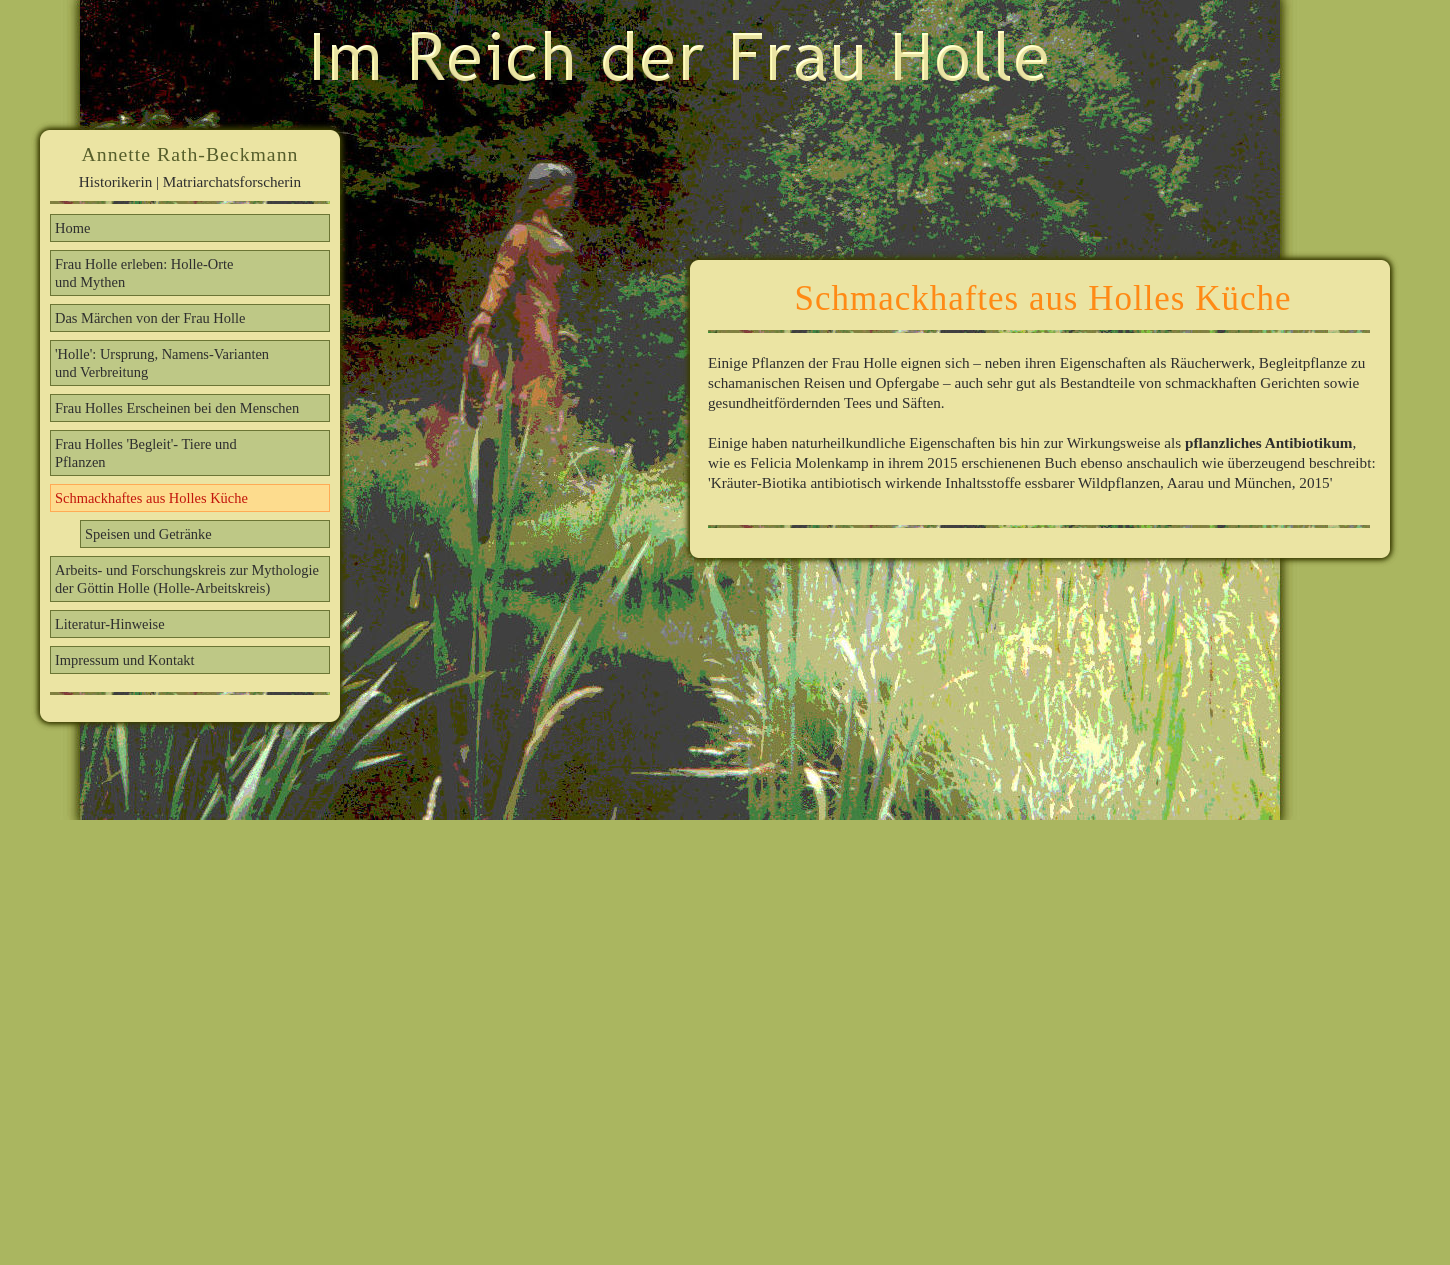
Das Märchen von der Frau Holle (150, 318)
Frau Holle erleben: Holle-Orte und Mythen (144, 273)
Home (72, 228)
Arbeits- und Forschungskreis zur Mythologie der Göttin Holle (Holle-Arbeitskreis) (187, 579)
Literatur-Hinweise (110, 624)
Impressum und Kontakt (125, 660)
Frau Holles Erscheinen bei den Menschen (177, 408)
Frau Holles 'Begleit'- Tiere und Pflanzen (146, 453)
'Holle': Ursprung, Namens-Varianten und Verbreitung (162, 363)
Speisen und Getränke (148, 534)
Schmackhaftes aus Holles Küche (151, 498)
